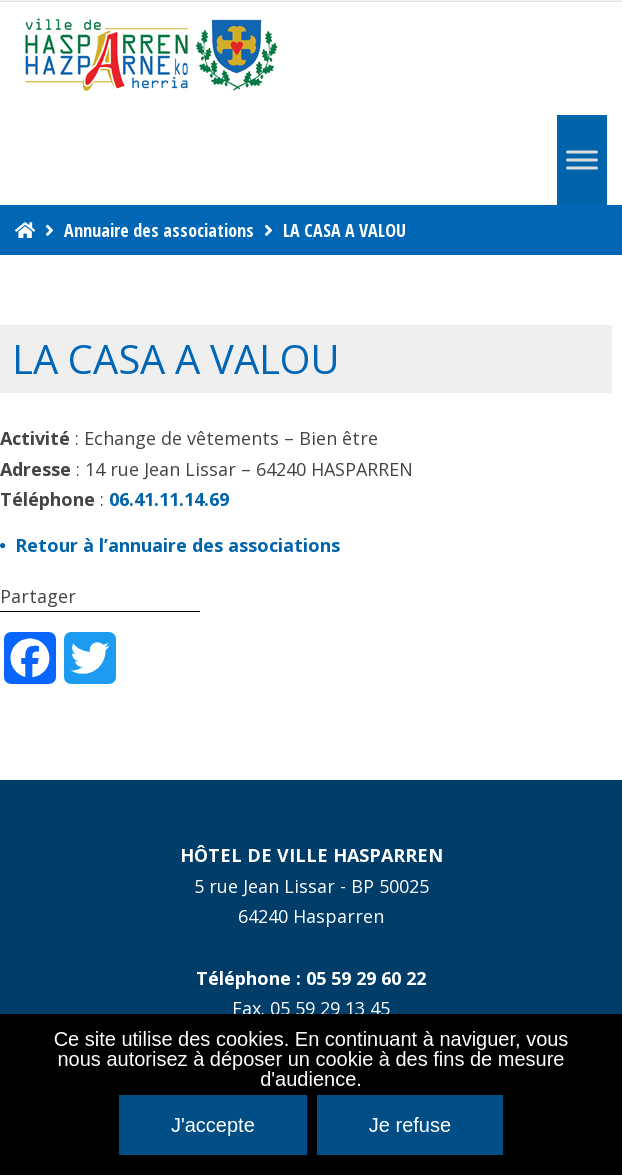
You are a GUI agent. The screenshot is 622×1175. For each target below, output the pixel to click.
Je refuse (410, 1125)
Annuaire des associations (159, 230)
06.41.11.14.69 (169, 499)
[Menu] (582, 159)
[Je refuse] (597, 1095)
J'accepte (213, 1125)
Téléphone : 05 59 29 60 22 (311, 978)
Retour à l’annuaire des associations (177, 545)
